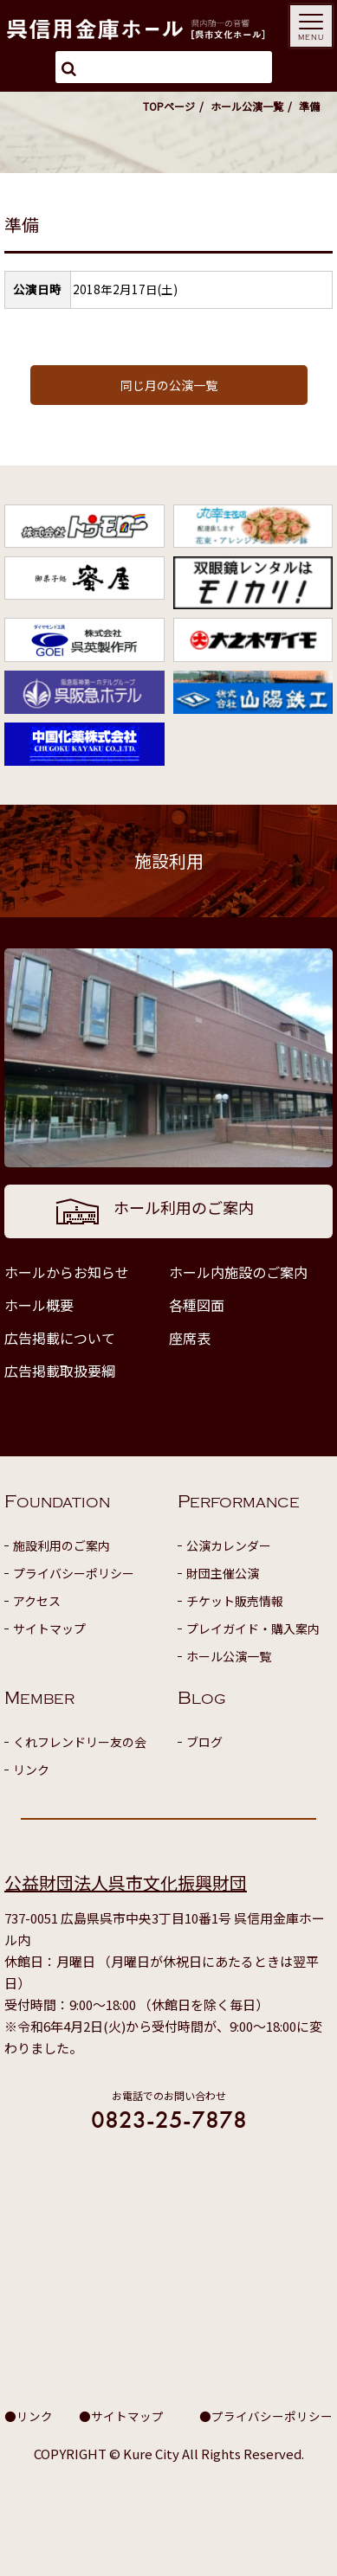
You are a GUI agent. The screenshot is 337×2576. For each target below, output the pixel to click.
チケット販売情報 (234, 1600)
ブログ (204, 1742)
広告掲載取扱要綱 (59, 1370)
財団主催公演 (222, 1573)
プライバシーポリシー (73, 1573)
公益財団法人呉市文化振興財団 (125, 1882)
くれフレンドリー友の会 (79, 1742)
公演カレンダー (228, 1545)
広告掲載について (59, 1337)
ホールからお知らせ (66, 1272)
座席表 (190, 1337)
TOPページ (169, 106)
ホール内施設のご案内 (238, 1272)
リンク (31, 1769)
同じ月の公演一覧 (168, 385)
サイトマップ (49, 1628)
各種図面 (196, 1304)
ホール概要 (39, 1304)
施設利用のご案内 (61, 1545)
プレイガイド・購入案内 (253, 1628)
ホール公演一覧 (247, 106)
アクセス (37, 1600)
